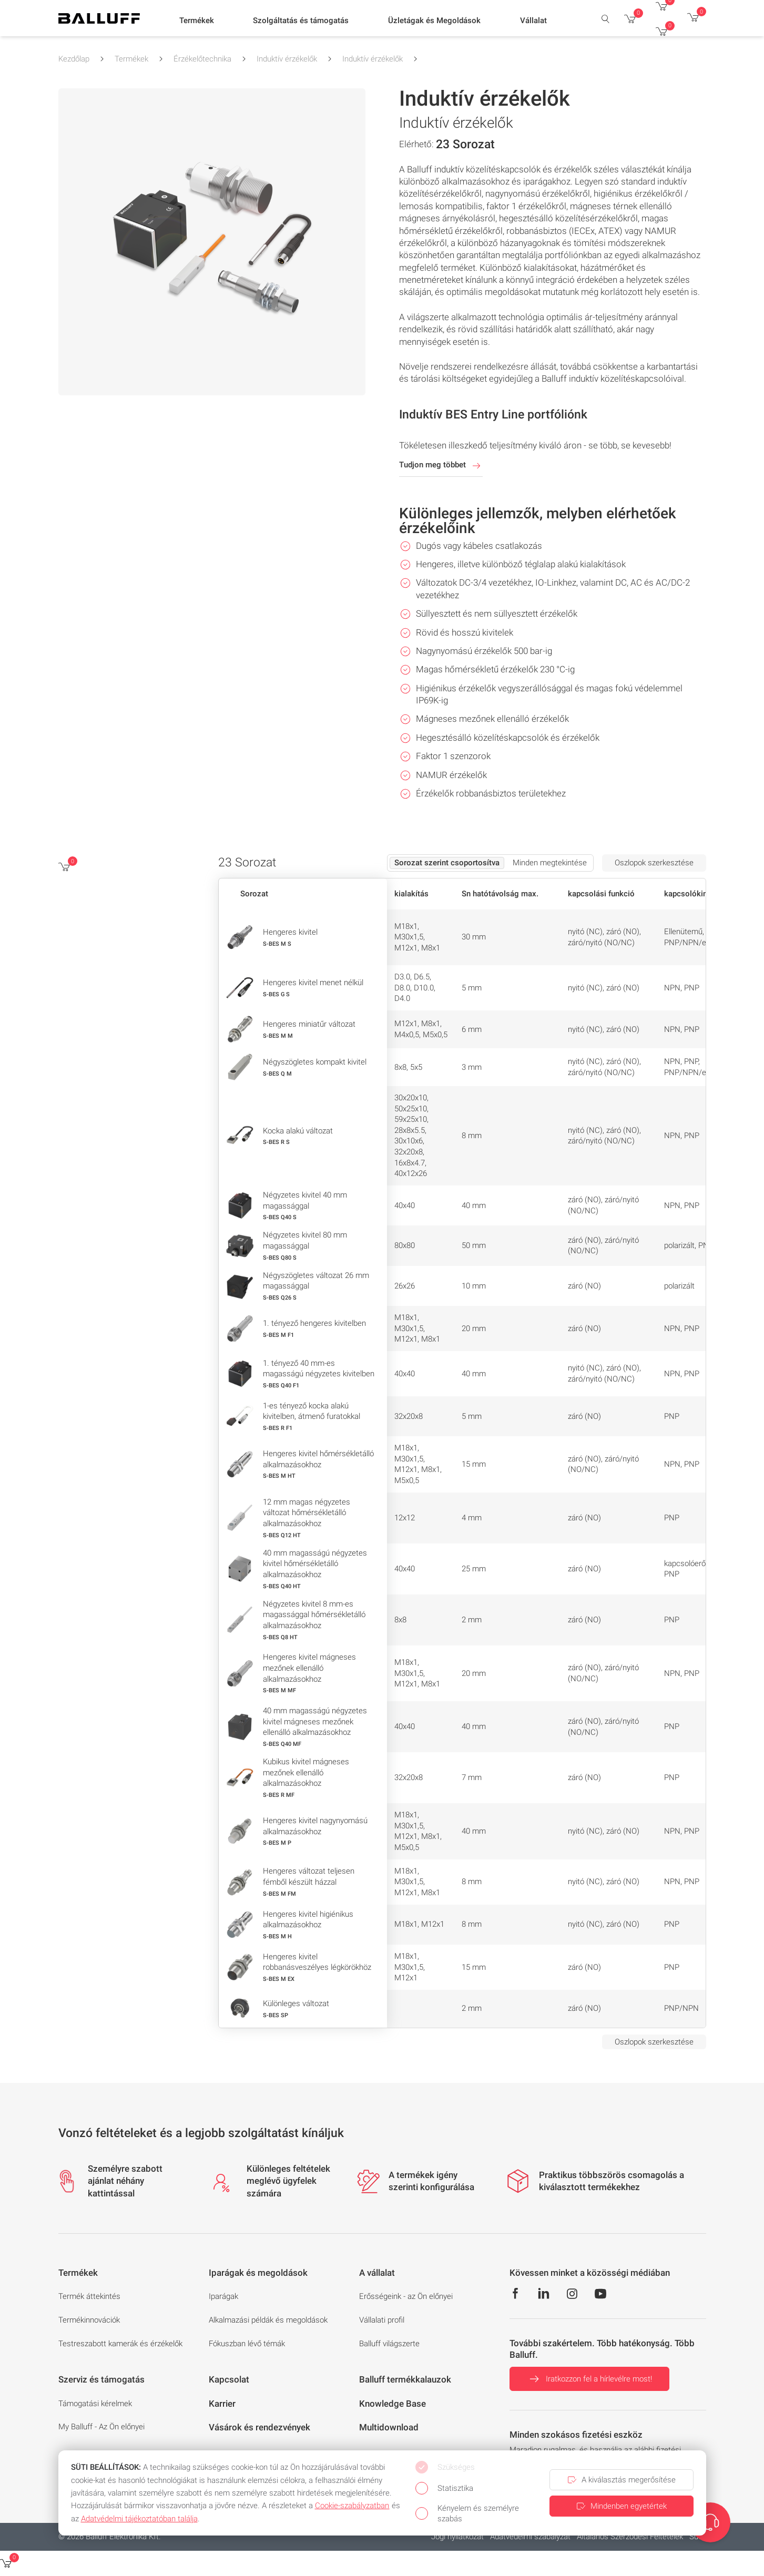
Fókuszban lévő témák (247, 2343)
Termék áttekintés (89, 2296)
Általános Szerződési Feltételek (630, 2536)
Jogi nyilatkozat (457, 2536)
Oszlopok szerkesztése (654, 862)
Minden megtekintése (550, 862)
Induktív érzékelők (287, 59)
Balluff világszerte (389, 2343)
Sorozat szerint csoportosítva (447, 862)
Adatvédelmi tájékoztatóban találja (139, 2518)
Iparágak (223, 2296)
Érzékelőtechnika (202, 59)
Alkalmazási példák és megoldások (268, 2320)
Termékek (131, 59)
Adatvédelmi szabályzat (530, 2536)
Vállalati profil (381, 2320)
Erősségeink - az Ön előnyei (406, 2296)
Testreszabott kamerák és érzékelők (120, 2343)
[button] (196, 21)
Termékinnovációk (89, 2320)
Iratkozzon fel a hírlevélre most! (589, 2378)
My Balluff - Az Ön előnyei (101, 2426)
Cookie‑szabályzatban (352, 2505)
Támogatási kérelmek (95, 2403)
